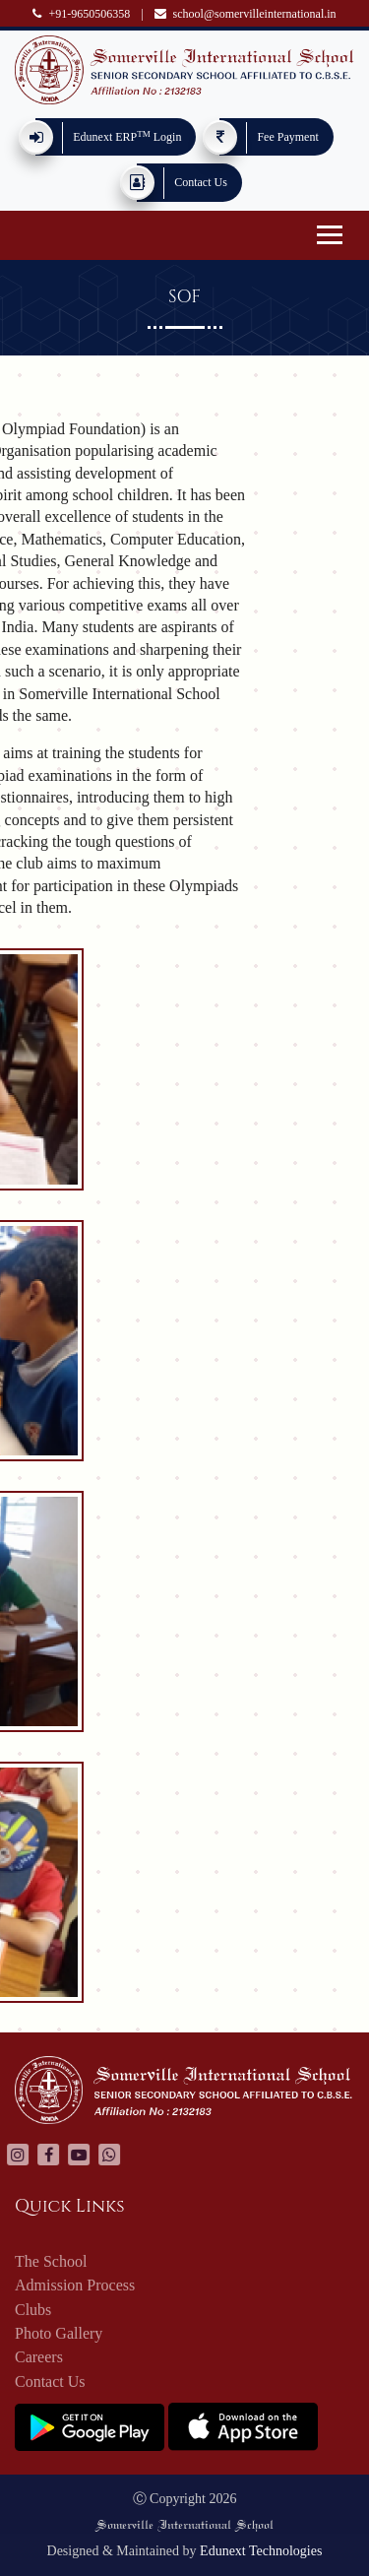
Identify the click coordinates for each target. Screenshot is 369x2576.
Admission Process (75, 2290)
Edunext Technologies (261, 2551)
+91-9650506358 (81, 14)
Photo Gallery (58, 2338)
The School (51, 2266)
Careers (39, 2362)
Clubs (33, 2314)
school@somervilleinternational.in (245, 14)
